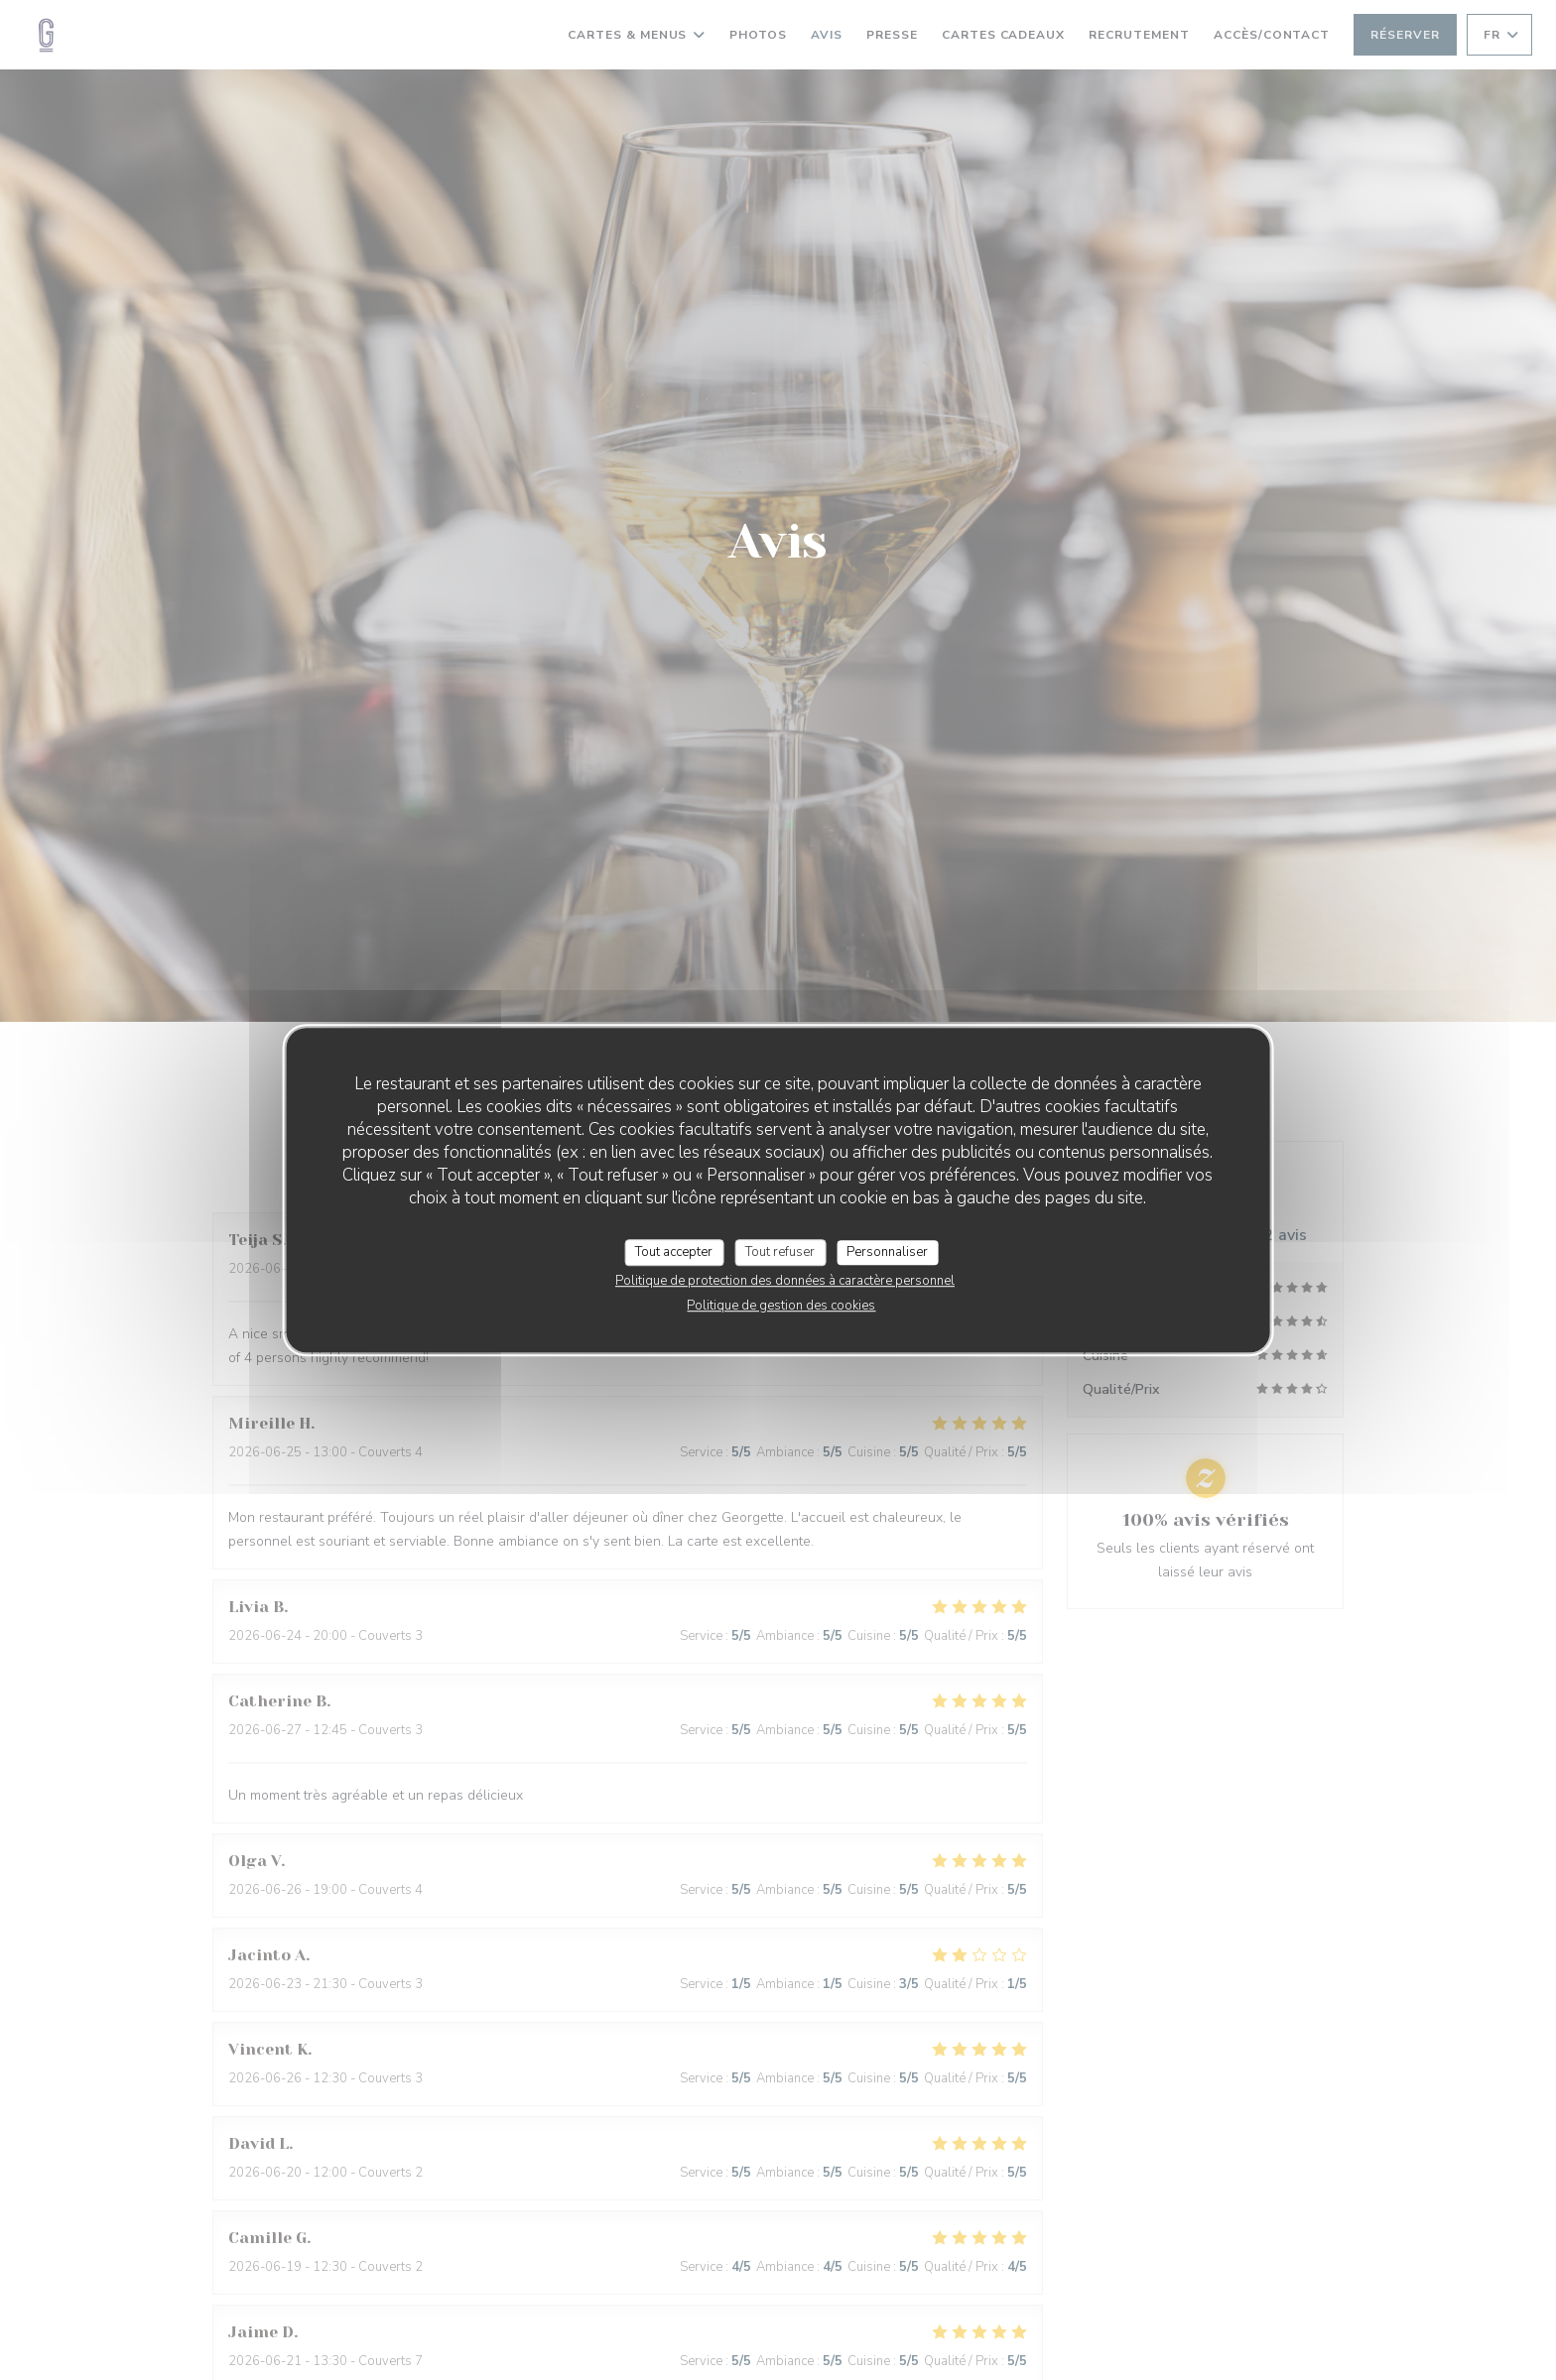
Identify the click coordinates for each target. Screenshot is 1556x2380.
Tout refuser (780, 1252)
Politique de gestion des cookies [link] (781, 1306)
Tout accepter (674, 1252)
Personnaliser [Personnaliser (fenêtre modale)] (887, 1252)
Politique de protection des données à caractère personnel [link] (785, 1281)
